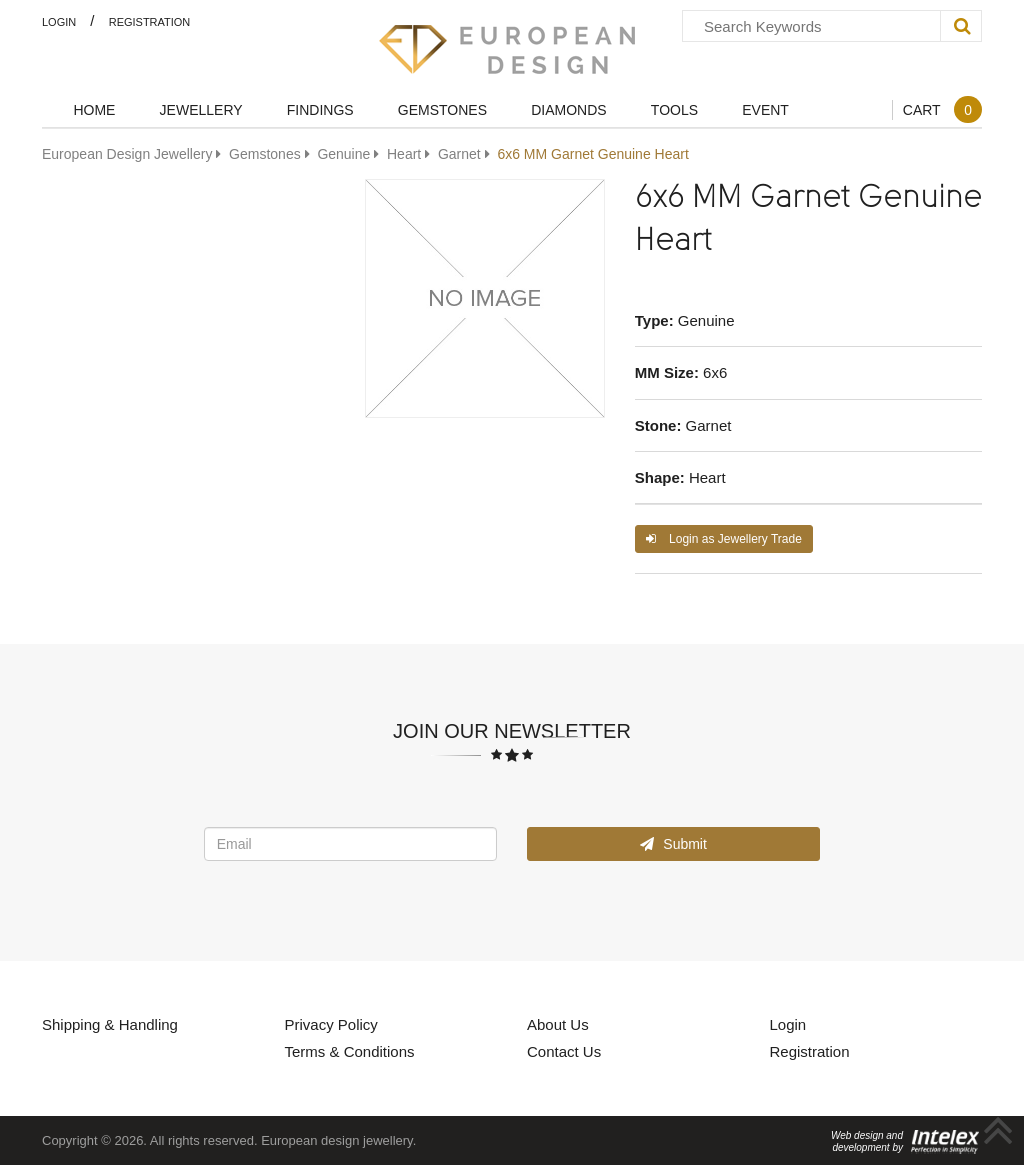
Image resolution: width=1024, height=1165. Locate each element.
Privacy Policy (331, 1024)
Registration (150, 21)
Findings (320, 109)
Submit (673, 843)
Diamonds (568, 109)
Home (94, 109)
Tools (674, 109)
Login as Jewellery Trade (724, 538)
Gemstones (442, 109)
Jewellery (201, 109)
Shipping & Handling (110, 1024)
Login (59, 21)
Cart (942, 109)
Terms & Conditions (350, 1051)
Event (765, 109)
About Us (558, 1024)
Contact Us (564, 1051)
